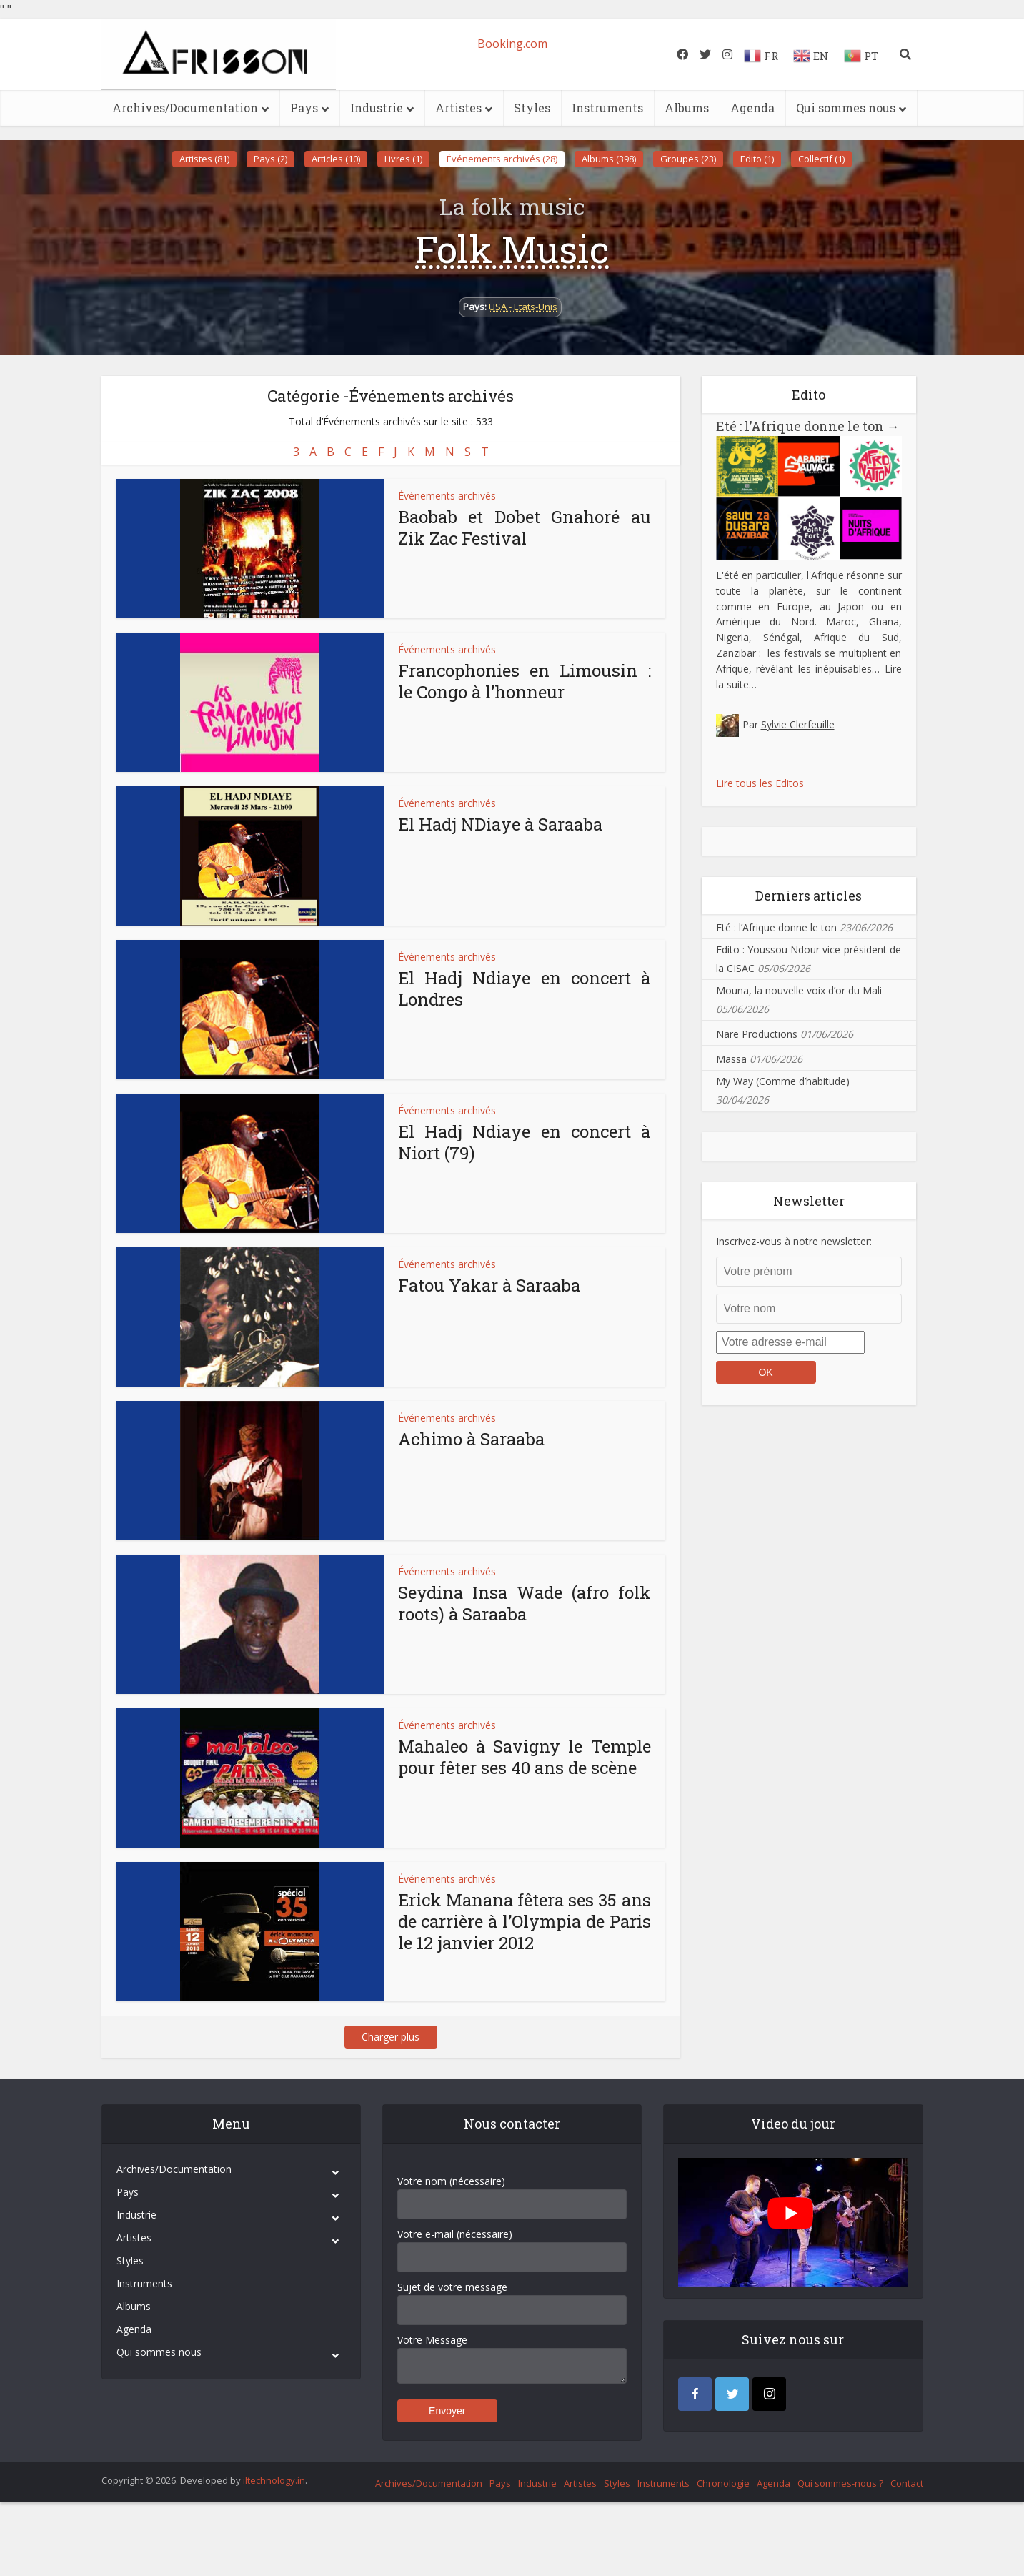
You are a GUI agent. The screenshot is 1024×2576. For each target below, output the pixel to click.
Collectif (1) (821, 158)
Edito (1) (757, 158)
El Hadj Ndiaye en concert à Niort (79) (524, 1142)
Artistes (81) (204, 158)
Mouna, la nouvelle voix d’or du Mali (799, 990)
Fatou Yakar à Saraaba (489, 1285)
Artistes (458, 107)
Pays (304, 107)
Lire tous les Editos (760, 783)
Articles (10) (336, 158)
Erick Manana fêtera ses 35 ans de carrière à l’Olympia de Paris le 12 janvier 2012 (524, 1921)
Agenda (752, 107)
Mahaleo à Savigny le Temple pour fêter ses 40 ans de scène (524, 1757)
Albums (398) (609, 158)
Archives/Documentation (185, 107)
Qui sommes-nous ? (840, 2483)
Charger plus (390, 2037)
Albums (687, 107)
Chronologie (723, 2483)
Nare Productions (756, 1034)
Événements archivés (447, 495)
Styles (532, 107)
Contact (906, 2483)
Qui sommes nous (845, 107)
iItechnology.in (274, 2480)
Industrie (376, 107)
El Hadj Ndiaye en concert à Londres (524, 988)
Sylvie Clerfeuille (798, 724)
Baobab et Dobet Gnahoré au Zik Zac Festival (524, 527)
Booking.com (512, 43)
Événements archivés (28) (502, 158)
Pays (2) (270, 158)
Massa (731, 1059)
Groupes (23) (688, 158)
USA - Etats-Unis (523, 306)
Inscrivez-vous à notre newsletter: (794, 1241)
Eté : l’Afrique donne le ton (808, 426)
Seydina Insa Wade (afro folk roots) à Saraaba (524, 1603)
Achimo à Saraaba (471, 1438)
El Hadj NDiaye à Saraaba (500, 824)
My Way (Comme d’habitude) (783, 1081)
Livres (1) (403, 158)
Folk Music (512, 248)
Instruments (607, 107)
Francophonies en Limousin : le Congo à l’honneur (524, 681)
